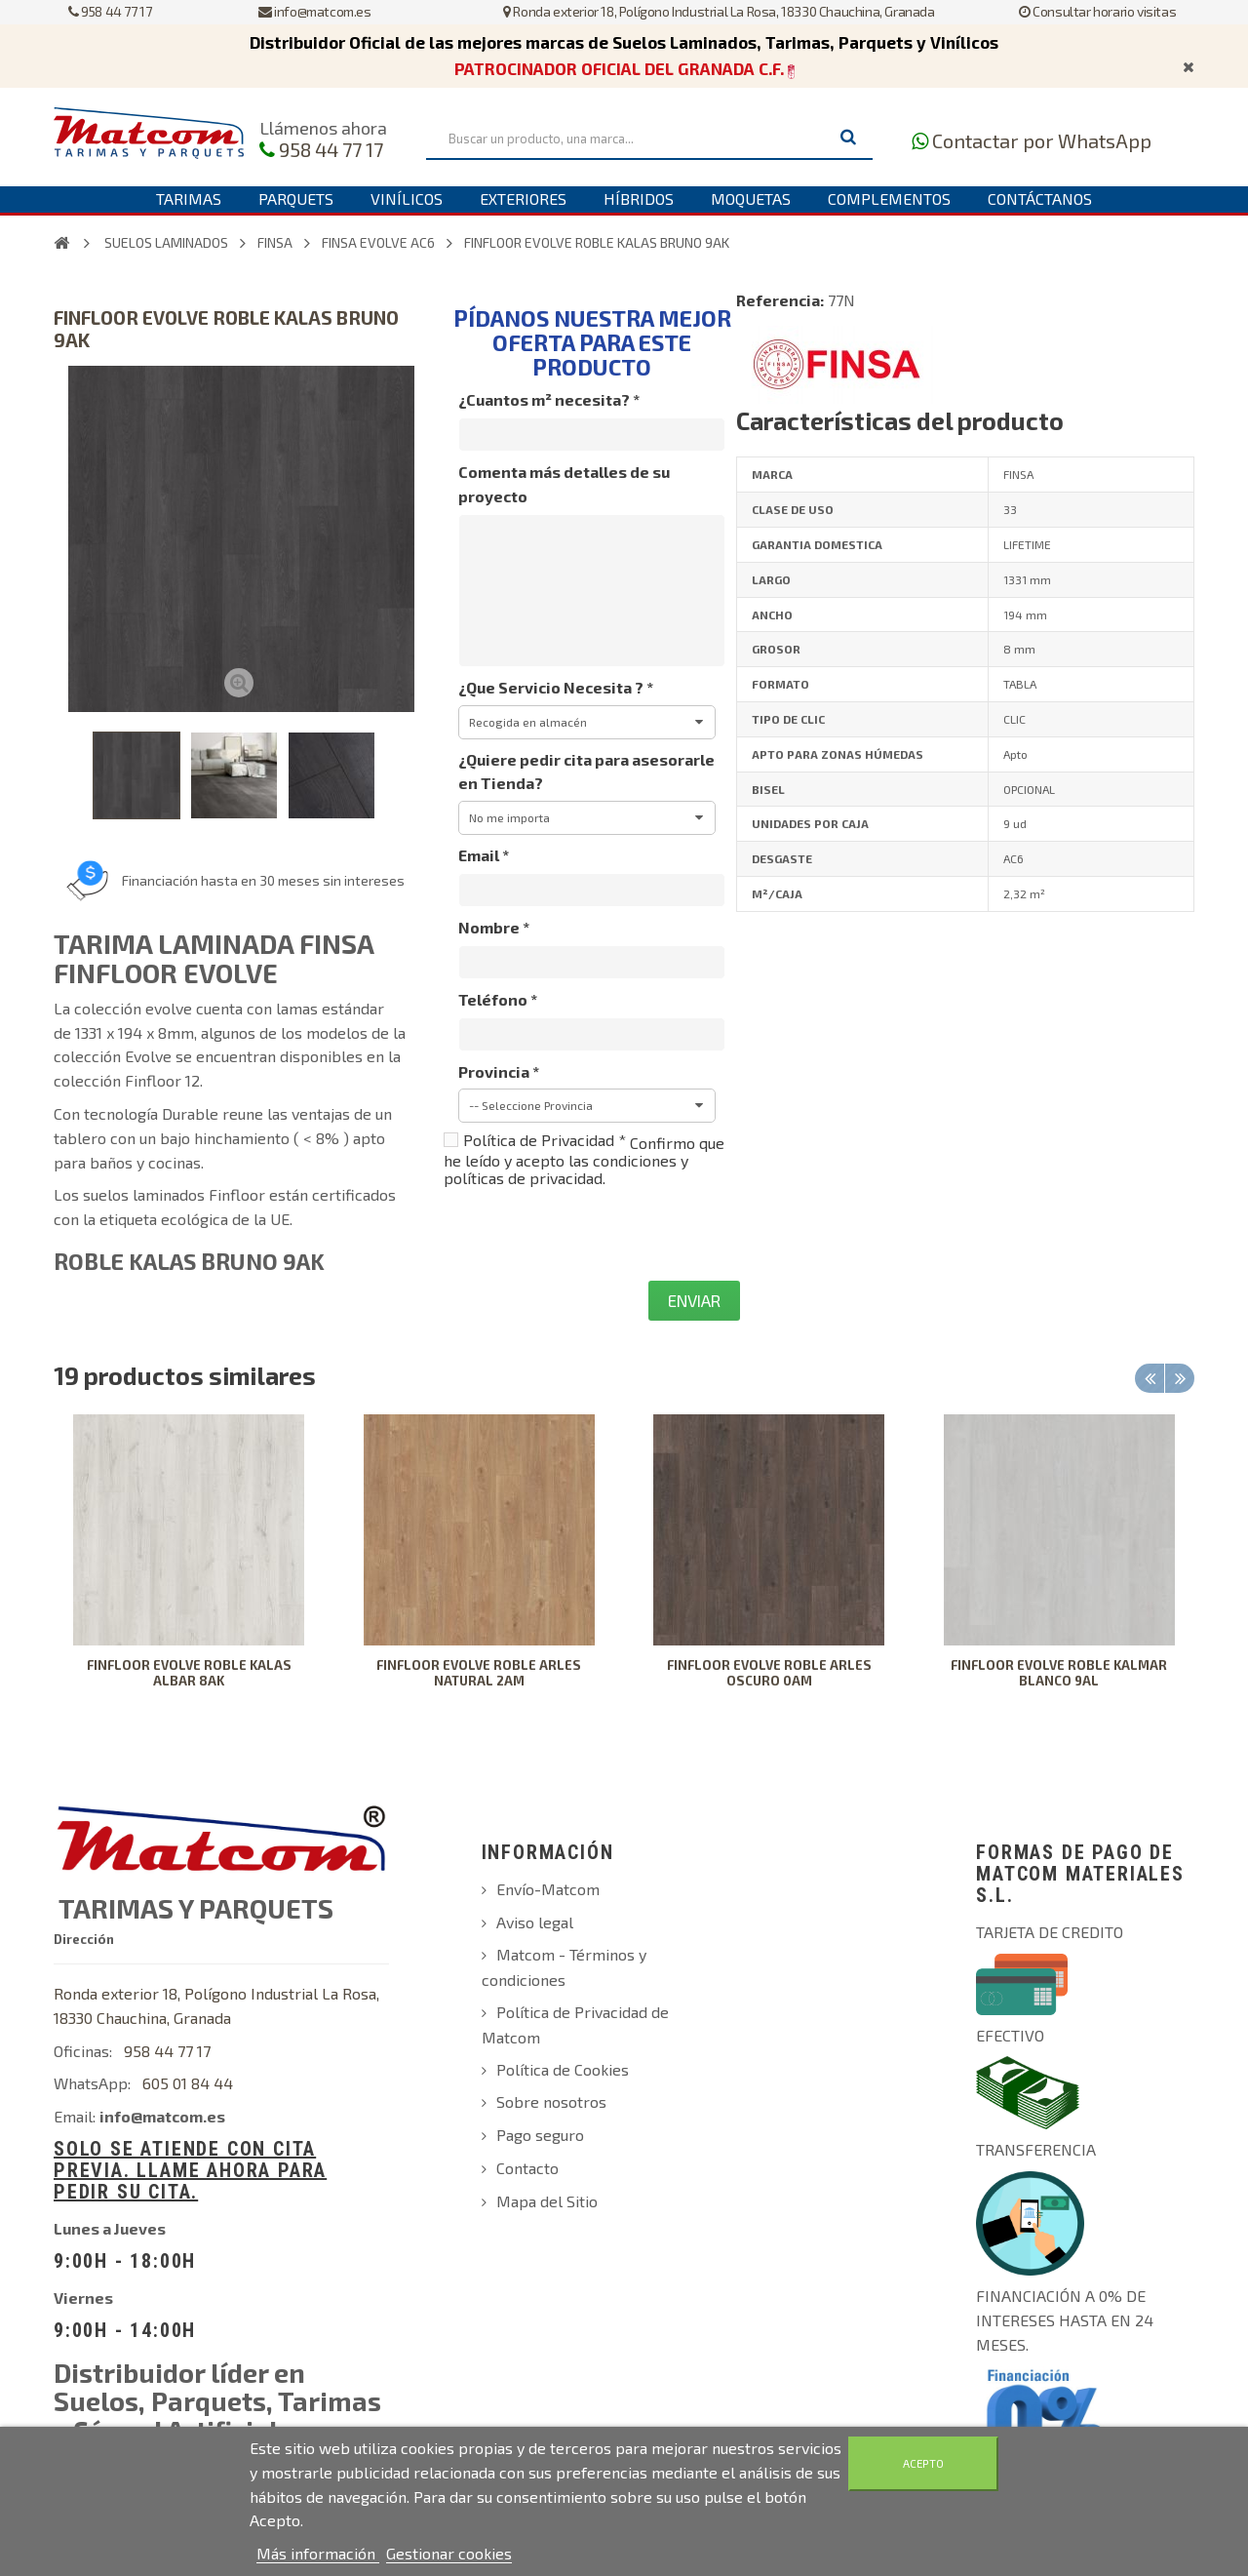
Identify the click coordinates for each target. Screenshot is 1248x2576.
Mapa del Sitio (547, 2201)
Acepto (923, 2463)
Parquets (295, 198)
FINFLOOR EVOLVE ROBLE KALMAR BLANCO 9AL (1059, 1672)
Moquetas (751, 198)
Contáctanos (1040, 198)
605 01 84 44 (187, 2083)
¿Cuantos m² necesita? (549, 399)
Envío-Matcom (548, 1889)
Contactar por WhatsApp (1041, 140)
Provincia (498, 1071)
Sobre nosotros (551, 2101)
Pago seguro (540, 2134)
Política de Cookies (562, 2069)
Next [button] (1179, 1378)
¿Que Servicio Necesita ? (555, 687)
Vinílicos (406, 198)
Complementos (889, 198)
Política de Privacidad (544, 1139)
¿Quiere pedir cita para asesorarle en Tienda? (586, 771)
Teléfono (497, 999)
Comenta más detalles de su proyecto (564, 483)
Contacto (527, 2168)
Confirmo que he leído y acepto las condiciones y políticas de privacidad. (584, 1160)
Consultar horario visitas (1097, 11)
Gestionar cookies (449, 2553)
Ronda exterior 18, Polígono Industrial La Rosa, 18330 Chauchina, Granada (718, 11)
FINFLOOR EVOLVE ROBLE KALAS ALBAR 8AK (189, 1672)
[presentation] (592, 1234)
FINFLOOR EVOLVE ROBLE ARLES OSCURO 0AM (769, 1672)
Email (483, 855)
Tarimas (188, 198)
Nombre (493, 927)
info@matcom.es (314, 11)
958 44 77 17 (109, 11)
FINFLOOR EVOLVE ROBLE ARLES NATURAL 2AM (478, 1672)
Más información (317, 2553)
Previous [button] (1149, 1378)
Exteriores (523, 198)
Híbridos (639, 198)
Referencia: (780, 300)
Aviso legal (534, 1922)
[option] (189, 1565)
